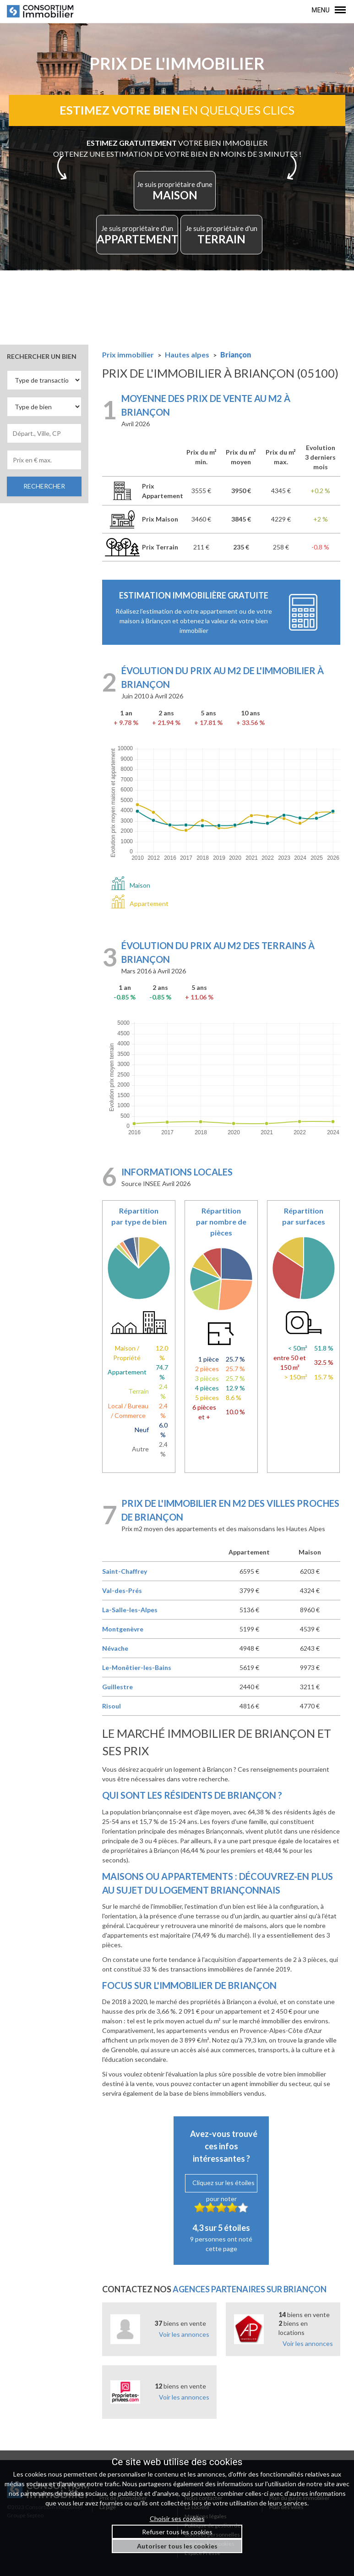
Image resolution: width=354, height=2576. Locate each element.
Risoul (111, 1706)
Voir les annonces (184, 2334)
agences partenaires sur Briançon (250, 2289)
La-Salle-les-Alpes (130, 1610)
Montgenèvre (122, 1629)
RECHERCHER (44, 486)
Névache (115, 1648)
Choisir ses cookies (177, 2518)
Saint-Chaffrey (124, 1571)
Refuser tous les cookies (177, 2532)
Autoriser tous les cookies (177, 2546)
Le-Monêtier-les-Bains (136, 1667)
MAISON (174, 191)
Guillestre (117, 1687)
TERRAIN (221, 235)
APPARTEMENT (137, 235)
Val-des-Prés (122, 1590)
